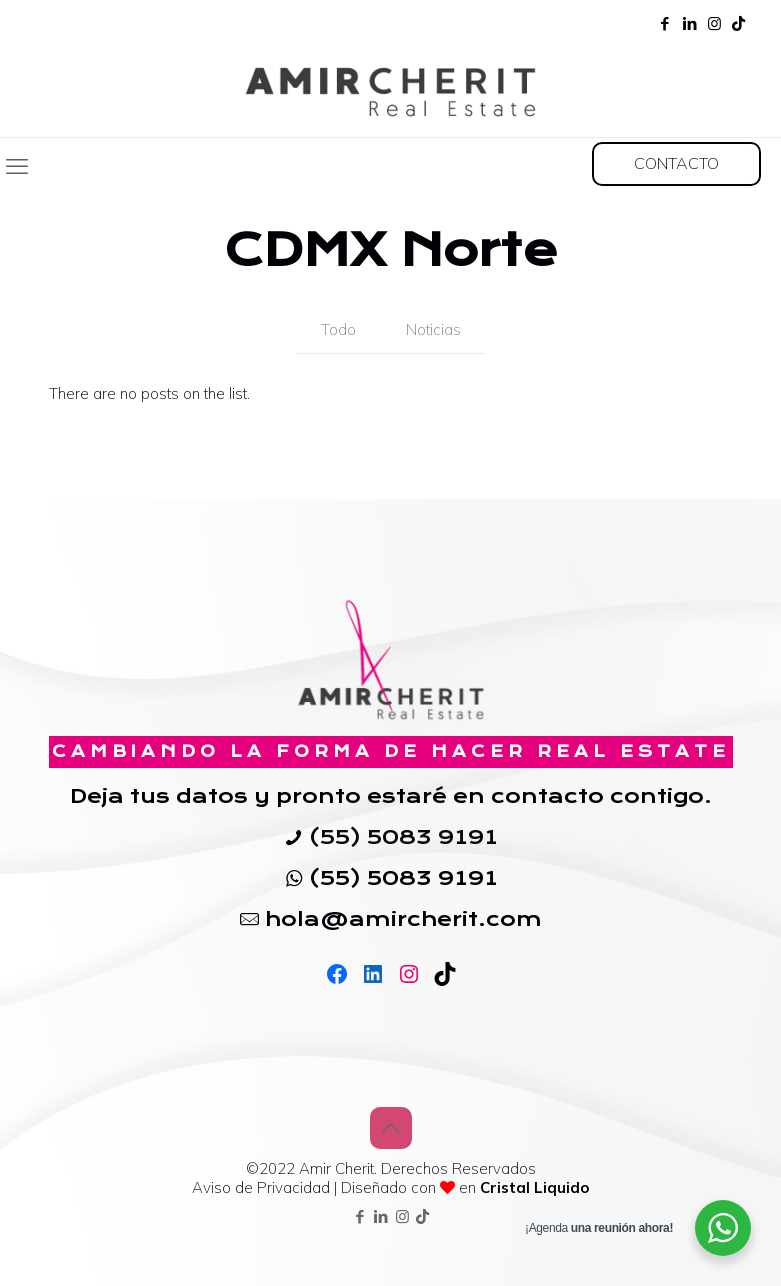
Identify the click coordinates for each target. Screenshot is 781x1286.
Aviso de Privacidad (263, 1187)
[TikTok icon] (738, 23)
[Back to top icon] (391, 1128)
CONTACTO (676, 163)
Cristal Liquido (534, 1187)
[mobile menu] (17, 166)
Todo (338, 329)
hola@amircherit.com (403, 919)
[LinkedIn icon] (689, 23)
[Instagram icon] (714, 23)
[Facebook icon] (664, 23)
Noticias (433, 329)
